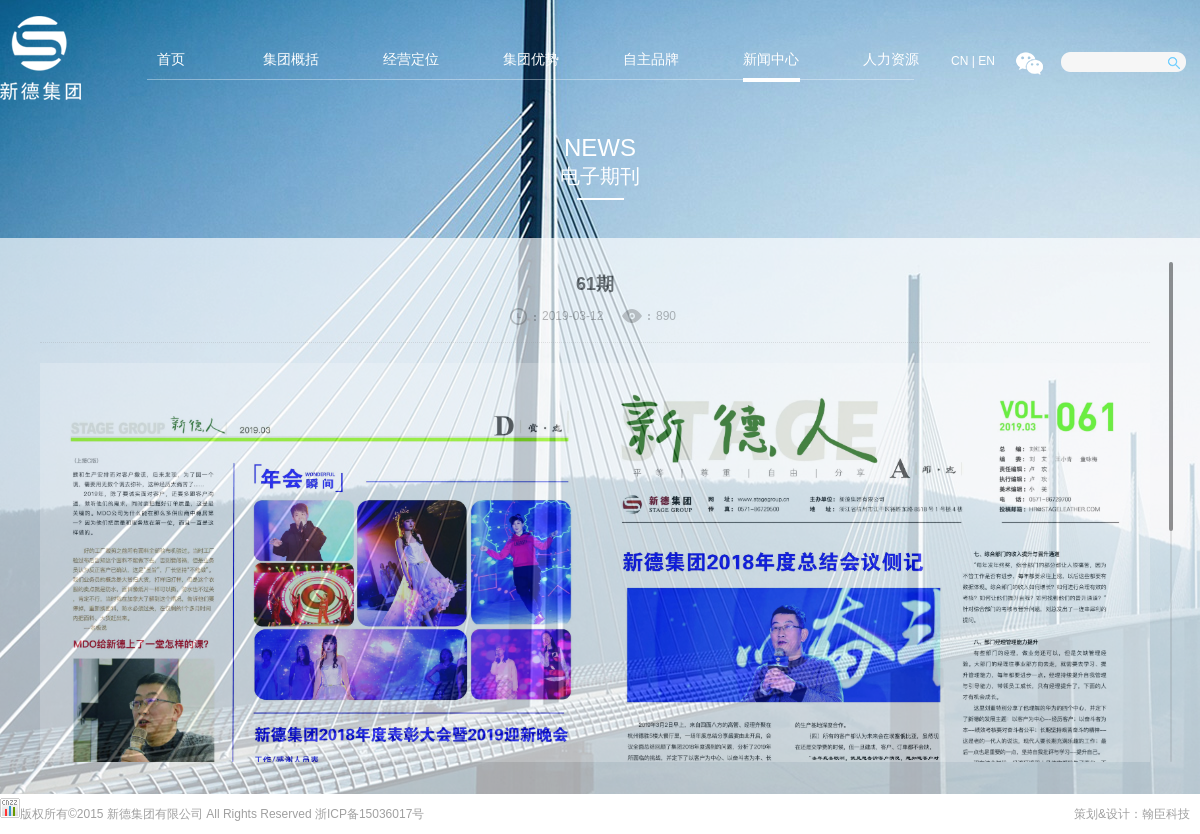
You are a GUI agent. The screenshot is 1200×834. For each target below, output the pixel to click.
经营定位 (411, 59)
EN (986, 61)
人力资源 (891, 59)
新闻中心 (771, 59)
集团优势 (531, 59)
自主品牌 (651, 59)
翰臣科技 (1166, 814)
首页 (171, 59)
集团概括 (291, 59)
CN (959, 61)
